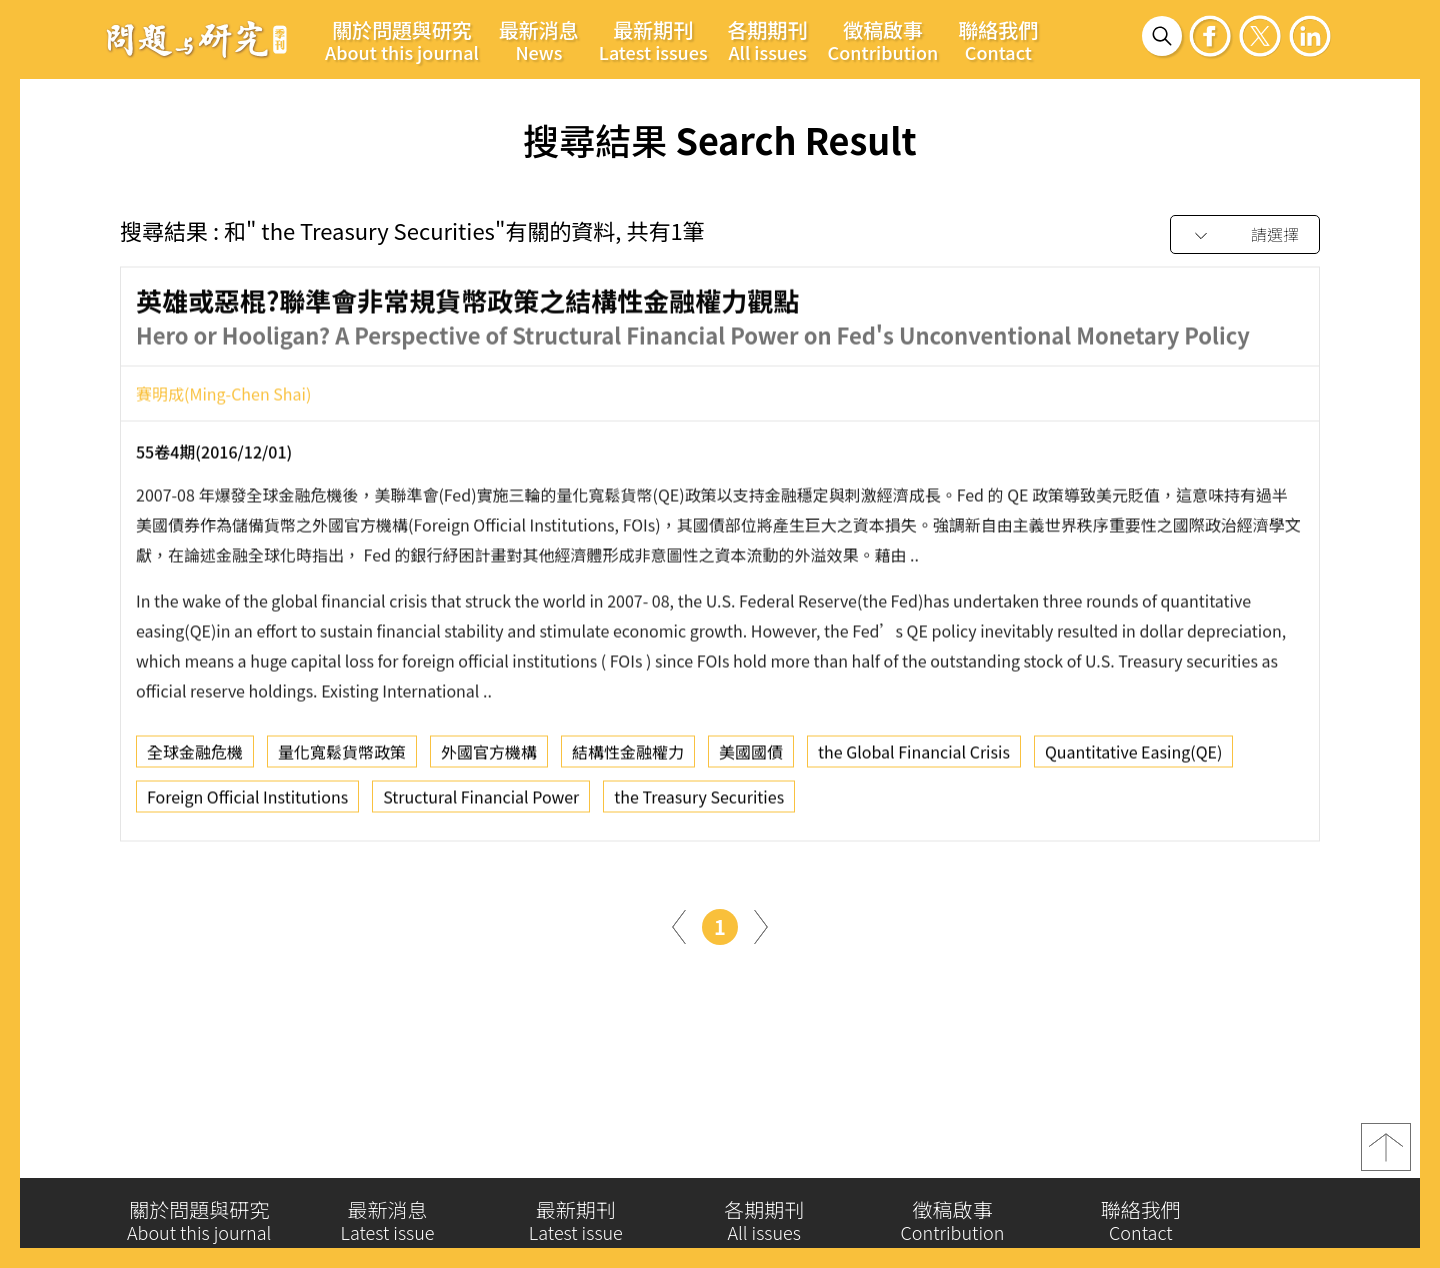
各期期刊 (768, 40)
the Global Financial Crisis (914, 758)
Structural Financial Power (481, 803)
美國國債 (751, 758)
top (1386, 1153)
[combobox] (1245, 235)
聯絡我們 (998, 40)
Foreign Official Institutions (247, 803)
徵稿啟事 (883, 40)
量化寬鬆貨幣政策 (342, 758)
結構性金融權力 (628, 758)
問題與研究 (197, 39)
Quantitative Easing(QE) (1133, 758)
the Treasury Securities (699, 803)
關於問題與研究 (402, 40)
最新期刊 (653, 40)
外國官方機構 (489, 758)
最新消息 (539, 40)
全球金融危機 (195, 758)
